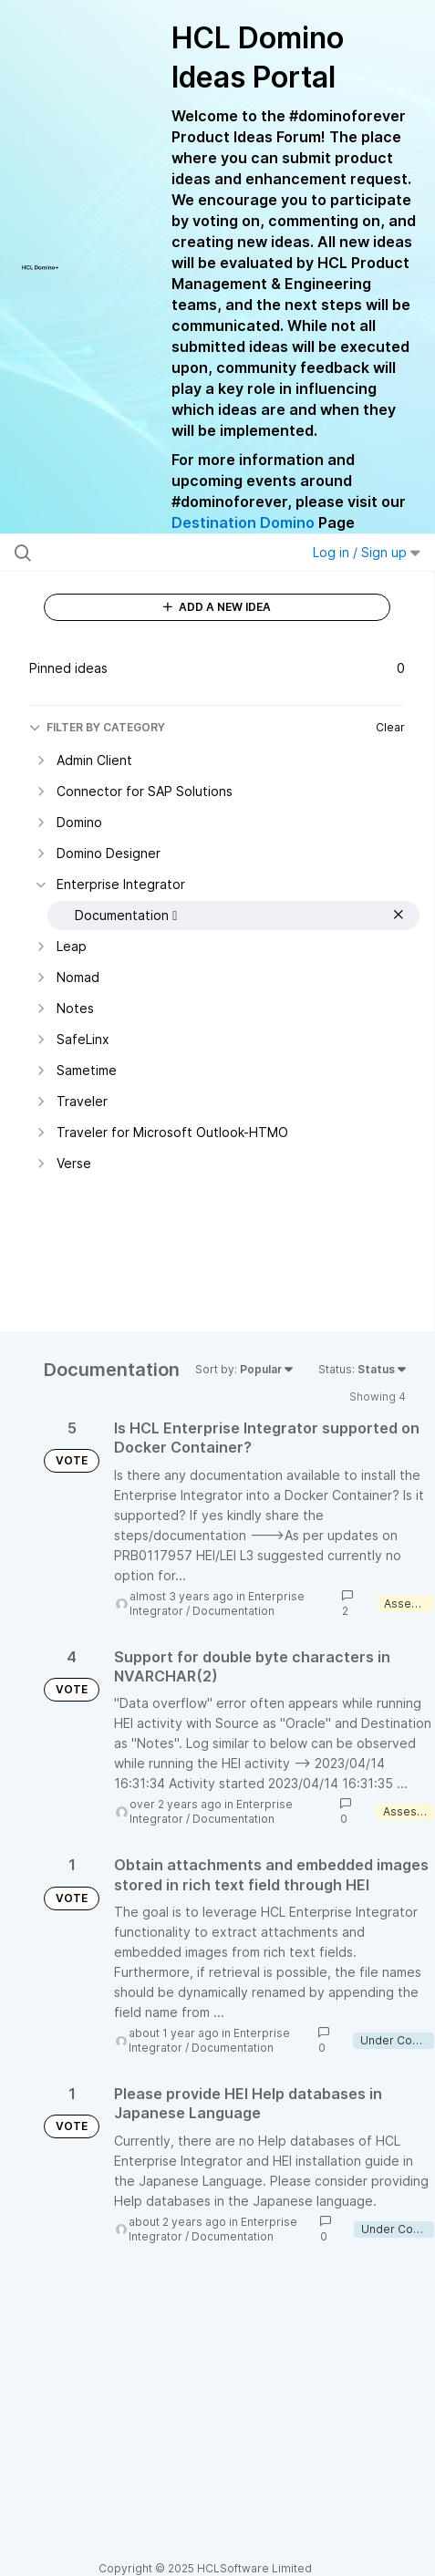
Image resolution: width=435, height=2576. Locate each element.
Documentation (233, 1611)
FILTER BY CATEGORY (97, 727)
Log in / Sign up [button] (366, 552)
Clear (390, 727)
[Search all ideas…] (132, 553)
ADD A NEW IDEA (217, 607)
